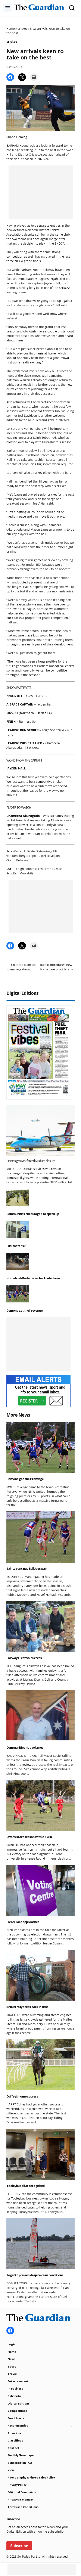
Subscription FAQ (20, 2463)
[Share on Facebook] (10, 77)
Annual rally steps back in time (27, 2007)
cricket (22, 29)
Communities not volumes (24, 1747)
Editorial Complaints (22, 2492)
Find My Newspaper (21, 2455)
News (11, 2359)
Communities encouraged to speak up (32, 1214)
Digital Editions (18, 2403)
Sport (12, 2366)
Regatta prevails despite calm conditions (34, 2275)
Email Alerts (16, 2418)
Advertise (14, 2433)
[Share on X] (22, 77)
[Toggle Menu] (7, 7)
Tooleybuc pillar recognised (25, 2186)
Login (11, 2344)
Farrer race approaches (22, 1922)
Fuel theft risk (15, 1246)
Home (10, 29)
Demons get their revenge (24, 1310)
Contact (13, 2448)
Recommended (18, 2425)
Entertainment (18, 2381)
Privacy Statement (21, 2499)
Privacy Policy (17, 2485)
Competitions (17, 2411)
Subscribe (15, 2396)
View (11, 2470)
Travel (12, 2374)
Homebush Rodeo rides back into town (33, 1278)
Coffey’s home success (22, 2096)
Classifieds (15, 2440)
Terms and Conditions (23, 2507)
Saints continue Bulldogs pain (26, 1568)
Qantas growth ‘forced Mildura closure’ (30, 1160)
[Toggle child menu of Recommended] (71, 2425)
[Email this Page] (34, 77)
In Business (15, 2388)
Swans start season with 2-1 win (29, 1837)
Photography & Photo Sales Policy (31, 2477)
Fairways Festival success (24, 1658)
